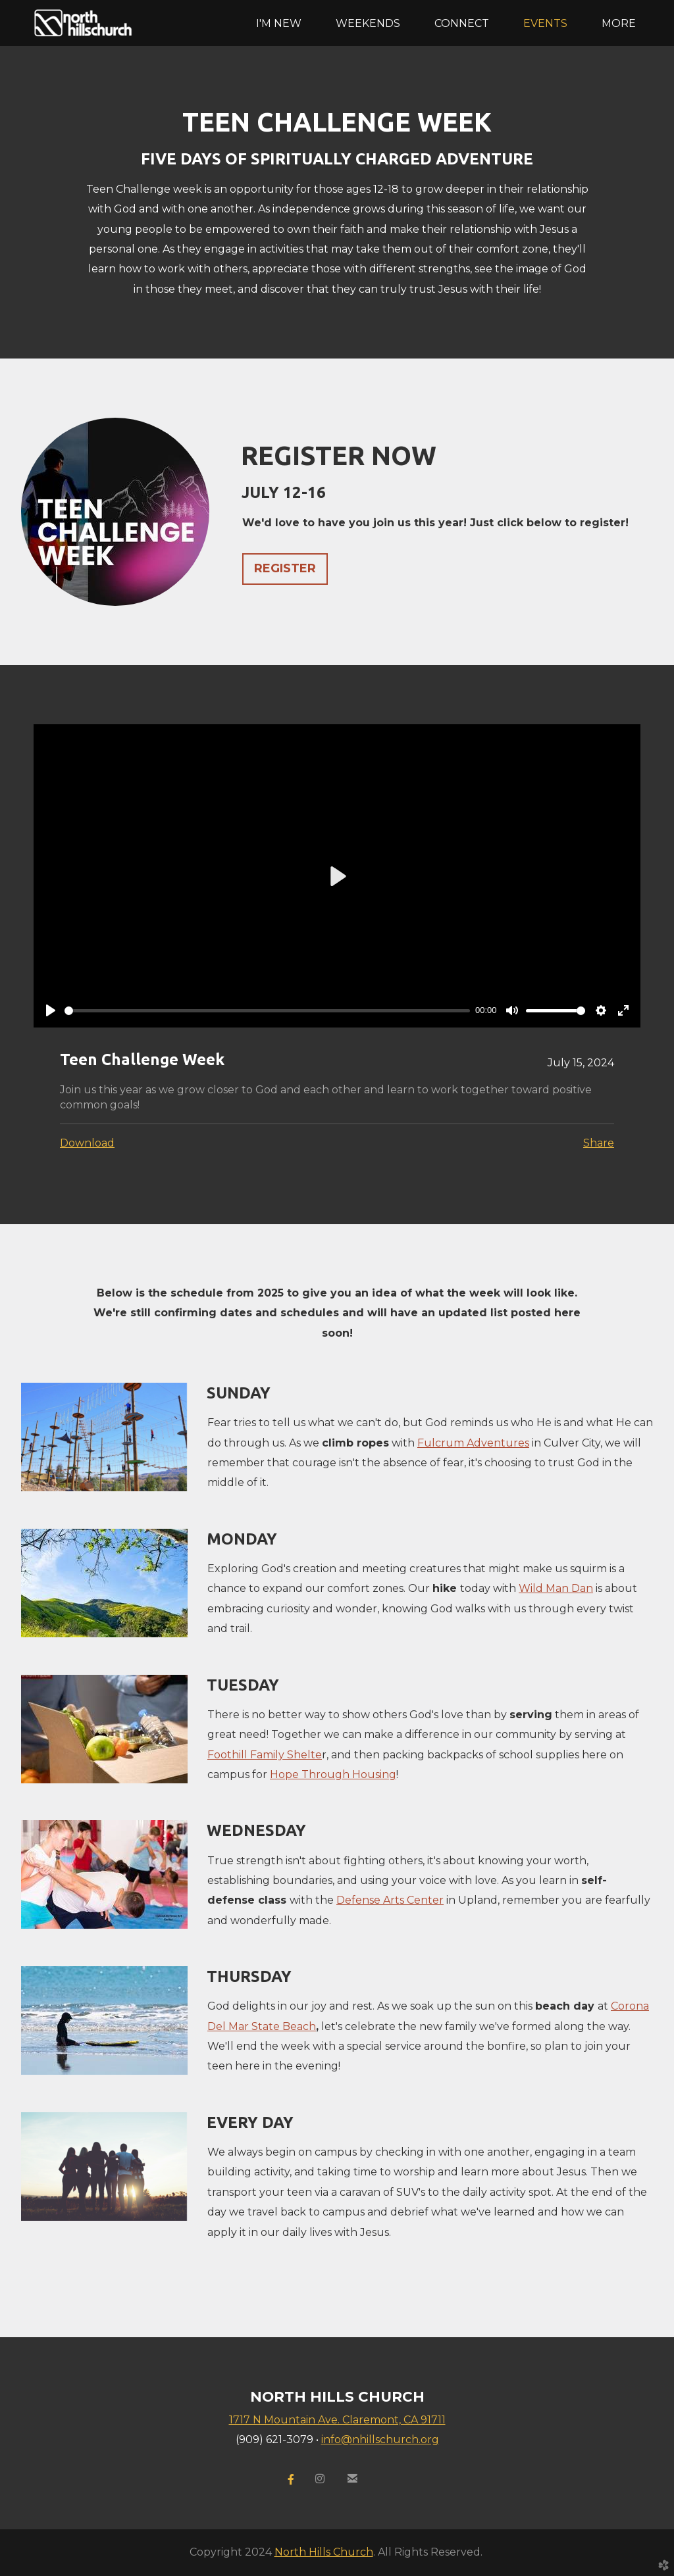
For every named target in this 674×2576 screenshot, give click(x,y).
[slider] (267, 1010)
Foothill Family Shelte (264, 1754)
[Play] (50, 1010)
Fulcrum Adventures (473, 1443)
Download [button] (87, 1143)
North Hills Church (323, 2552)
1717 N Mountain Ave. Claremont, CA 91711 (337, 2420)
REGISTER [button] (285, 568)
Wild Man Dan (556, 1588)
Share (598, 1143)
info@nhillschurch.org (380, 2439)
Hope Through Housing (333, 1774)
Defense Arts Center (390, 1900)
